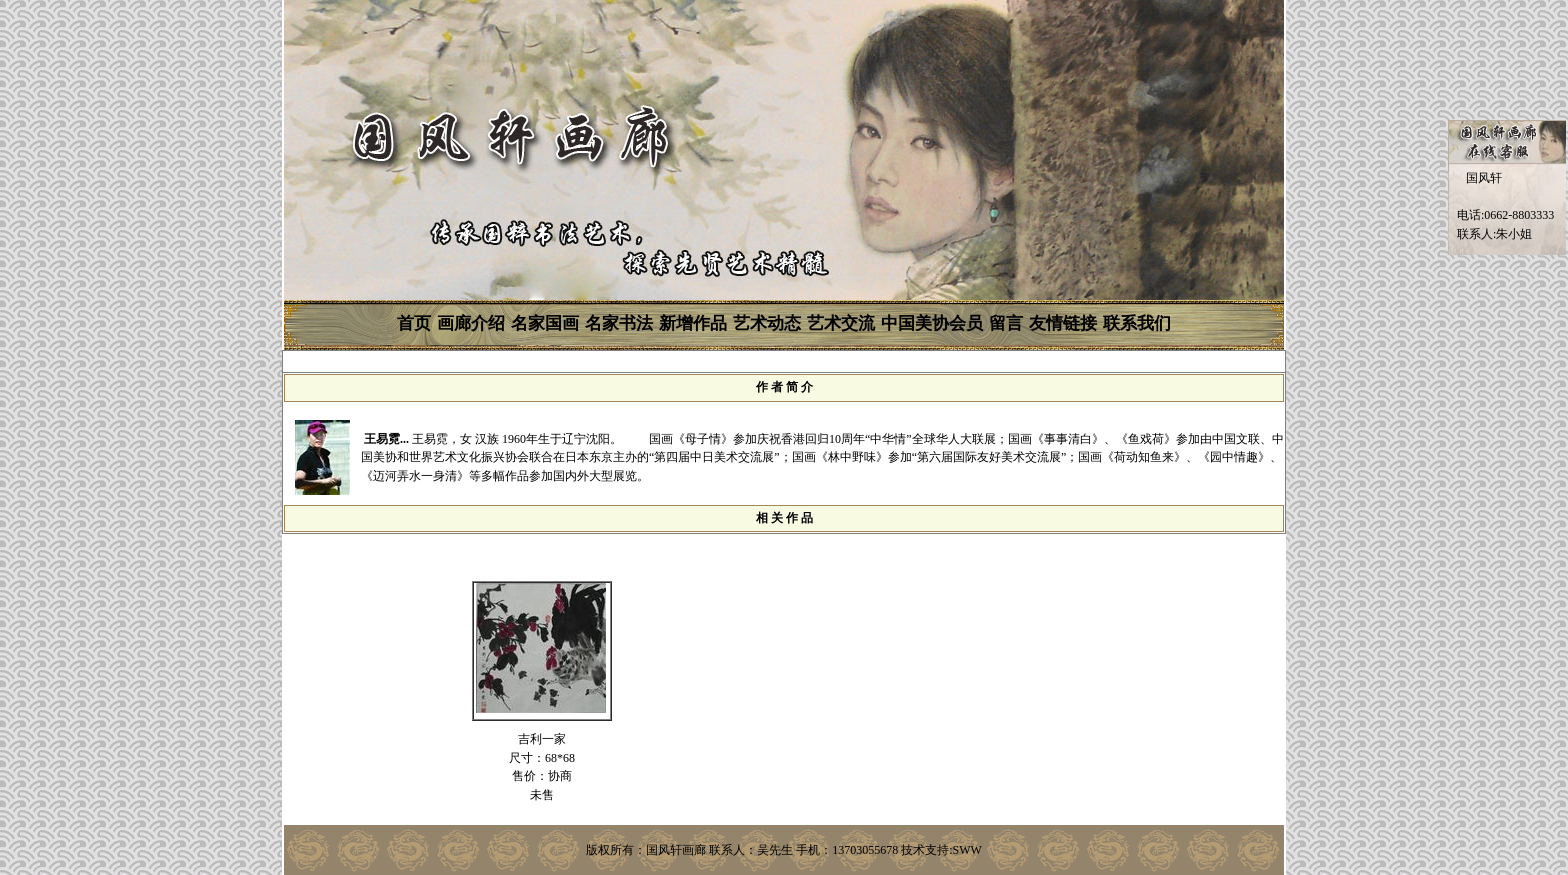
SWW (967, 850)
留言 (1006, 323)
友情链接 (1063, 323)
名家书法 (619, 323)
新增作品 (693, 323)
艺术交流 (841, 323)
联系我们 (1137, 323)
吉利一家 (542, 739)
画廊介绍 (471, 323)
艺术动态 (767, 323)
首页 (414, 323)
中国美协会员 (932, 323)
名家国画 (545, 323)
